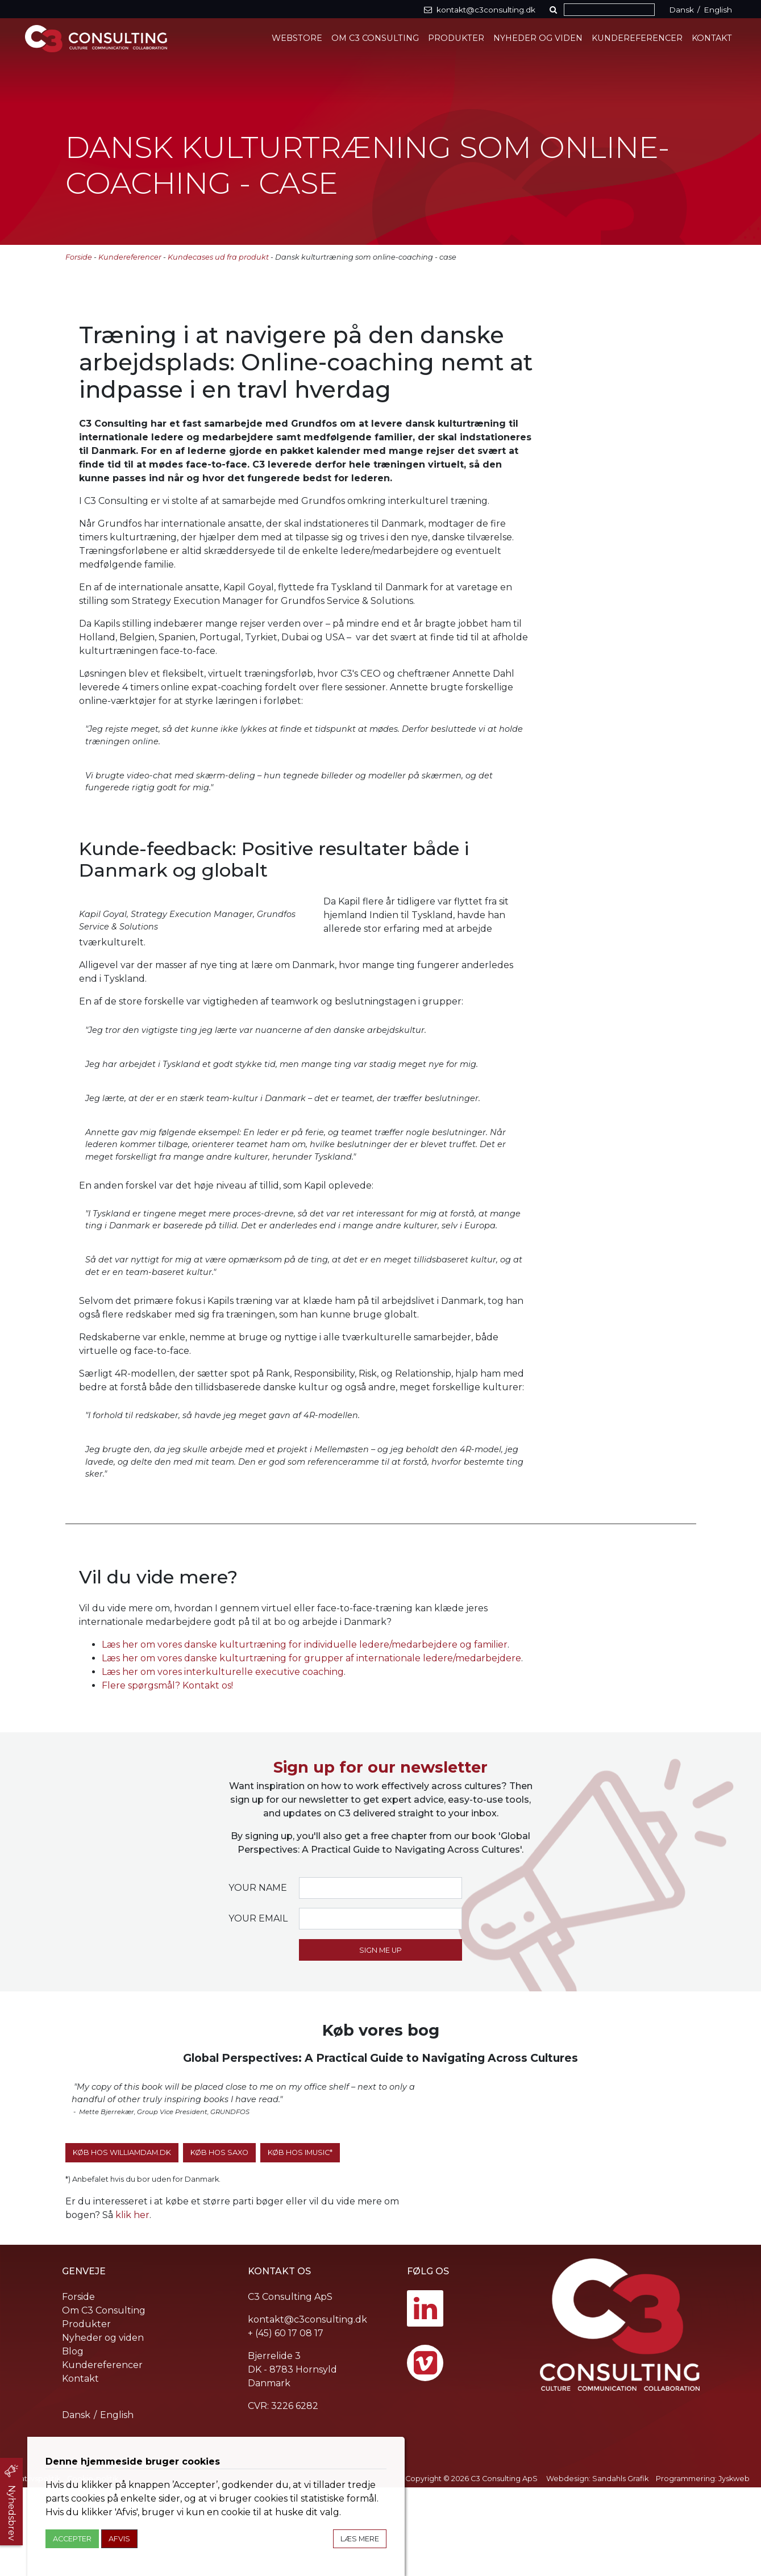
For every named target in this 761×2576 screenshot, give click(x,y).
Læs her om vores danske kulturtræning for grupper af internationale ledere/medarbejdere (311, 1746)
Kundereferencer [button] (637, 38)
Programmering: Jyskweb (703, 2567)
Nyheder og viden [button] (538, 38)
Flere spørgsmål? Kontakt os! (167, 1774)
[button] (556, 10)
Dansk (681, 9)
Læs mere (359, 2539)
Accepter (72, 2539)
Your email (258, 2007)
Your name (257, 1976)
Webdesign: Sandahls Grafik (597, 2567)
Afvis (119, 2539)
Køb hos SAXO (219, 2241)
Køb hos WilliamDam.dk (122, 2241)
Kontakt (712, 38)
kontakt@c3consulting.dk (307, 2408)
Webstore (298, 38)
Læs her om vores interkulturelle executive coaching (223, 1760)
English (718, 9)
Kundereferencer (129, 257)
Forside (78, 257)
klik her (132, 2303)
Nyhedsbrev (11, 2513)
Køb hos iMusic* (300, 2241)
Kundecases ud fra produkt (218, 257)
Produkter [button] (457, 38)
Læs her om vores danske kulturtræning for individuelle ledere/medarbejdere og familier (305, 1733)
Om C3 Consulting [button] (376, 38)
